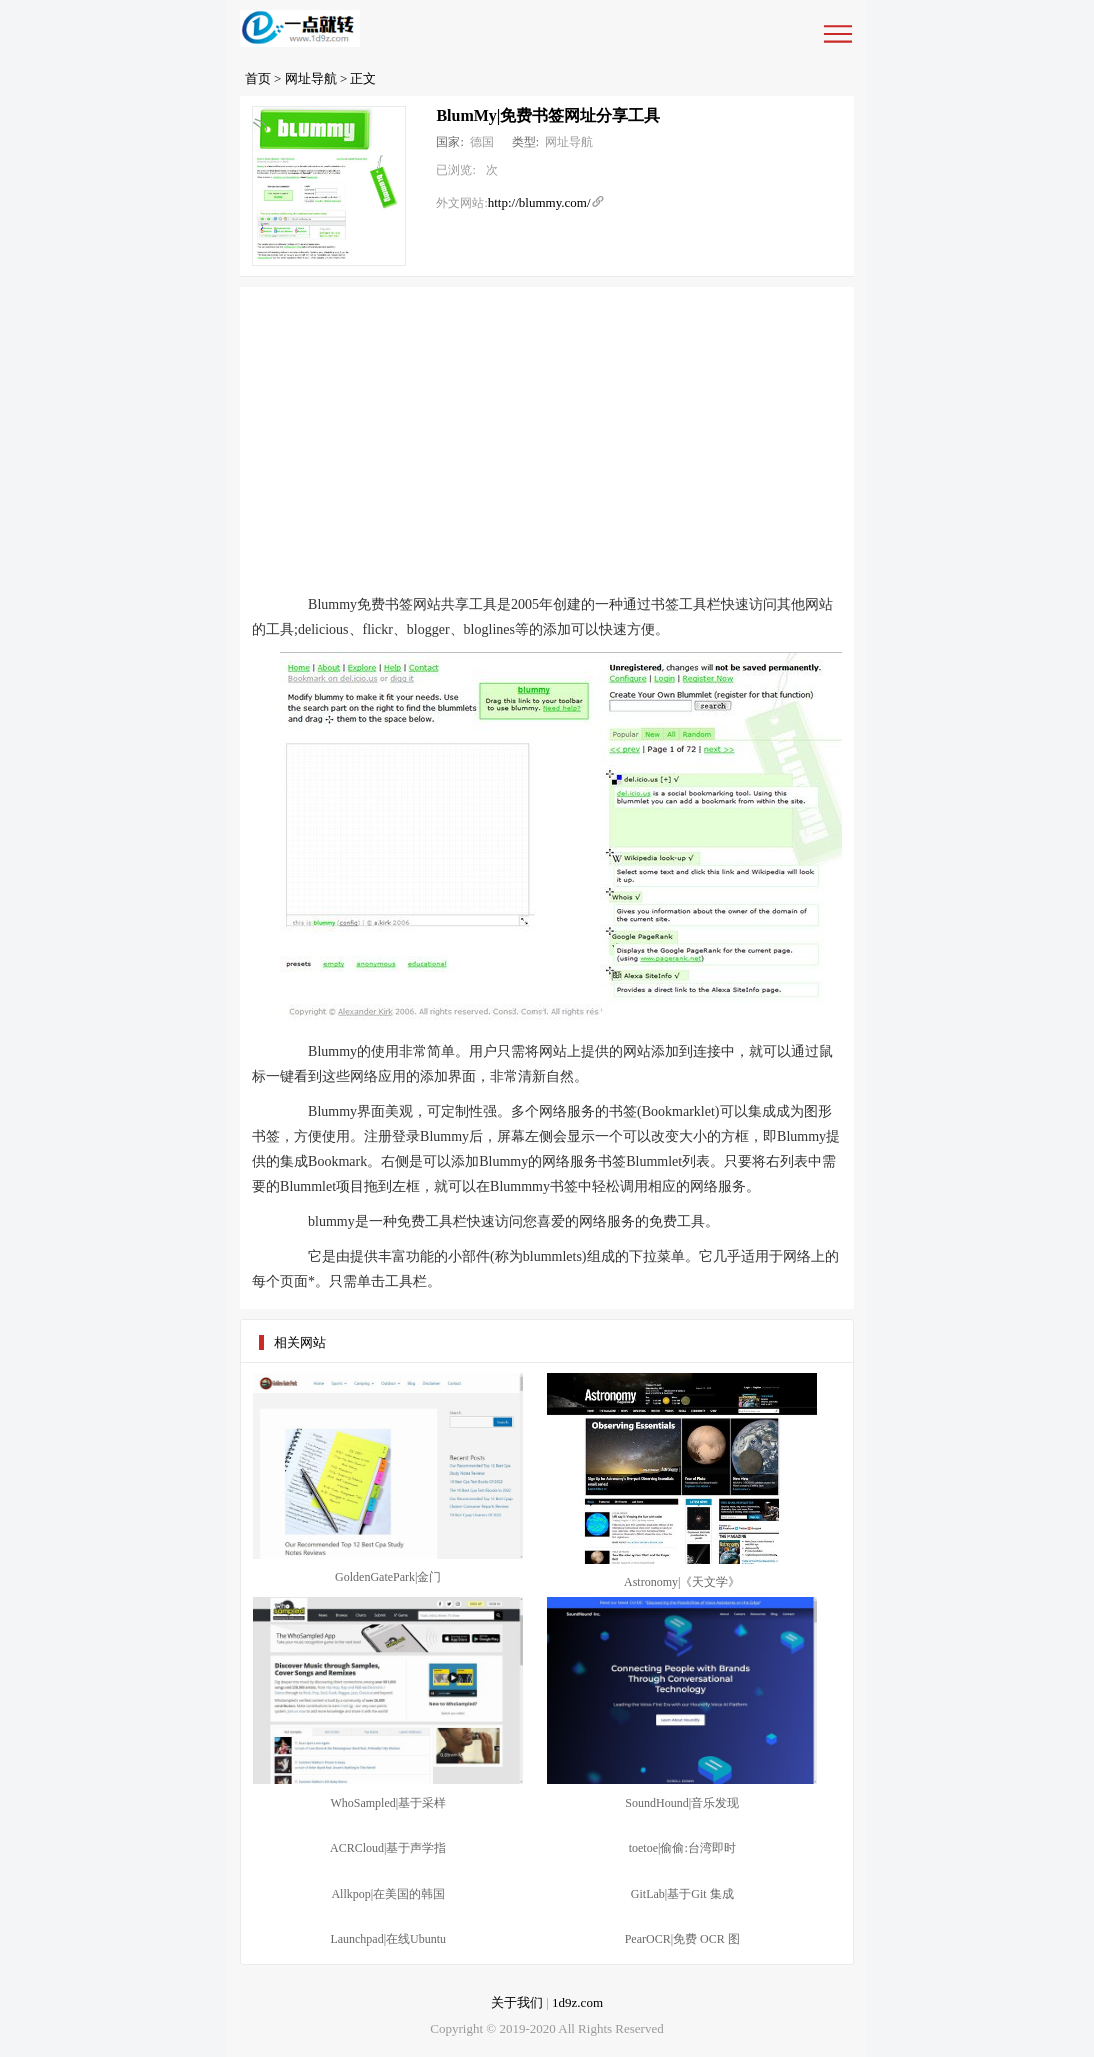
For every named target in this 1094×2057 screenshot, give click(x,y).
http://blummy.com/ (539, 202)
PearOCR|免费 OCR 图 (682, 1939)
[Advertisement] (547, 437)
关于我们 (517, 2002)
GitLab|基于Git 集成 (682, 1894)
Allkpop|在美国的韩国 (388, 1894)
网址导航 (311, 78)
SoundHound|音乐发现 (682, 1803)
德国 (482, 142)
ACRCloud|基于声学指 (388, 1848)
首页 (258, 78)
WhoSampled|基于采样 (388, 1803)
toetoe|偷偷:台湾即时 (682, 1848)
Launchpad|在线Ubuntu (388, 1939)
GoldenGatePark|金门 (388, 1577)
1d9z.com (577, 2002)
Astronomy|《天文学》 (682, 1582)
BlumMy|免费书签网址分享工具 (548, 115)
